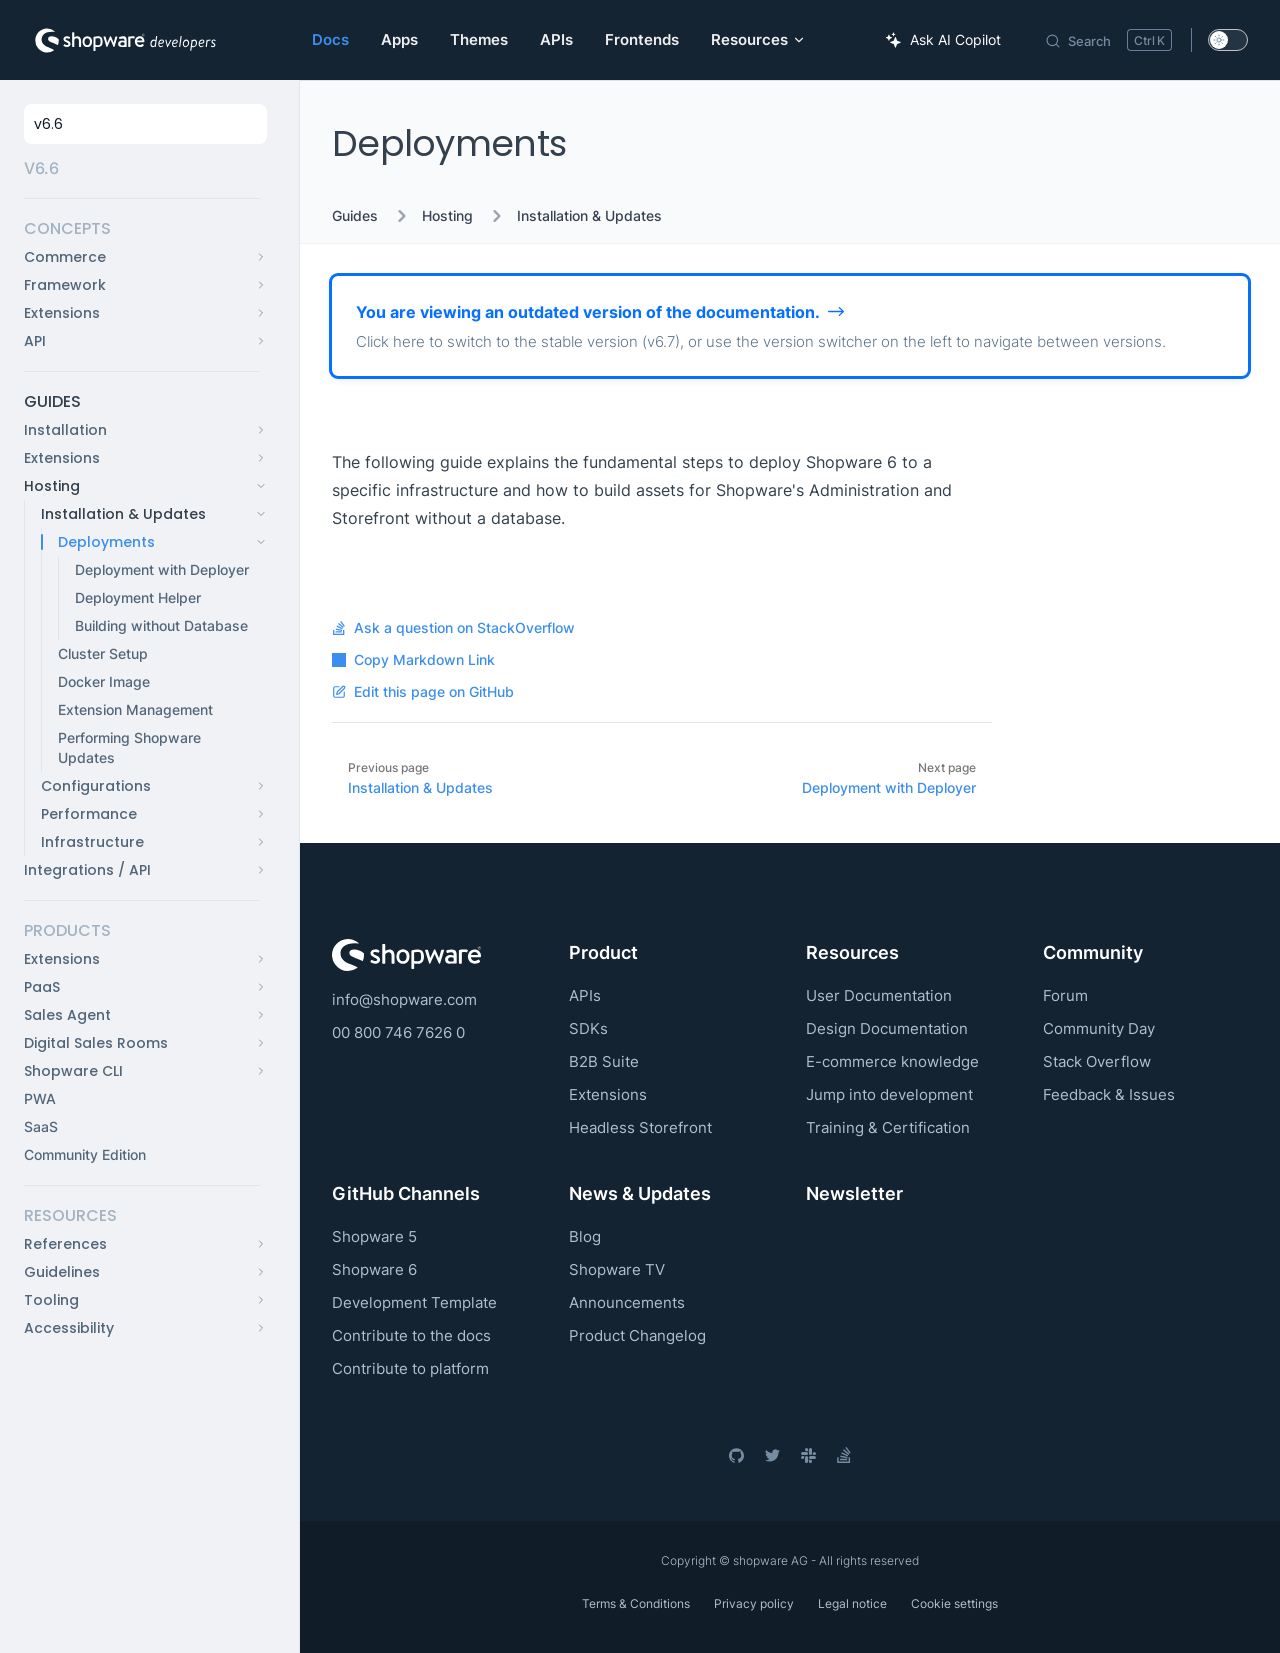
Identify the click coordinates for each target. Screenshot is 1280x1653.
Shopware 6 (374, 1269)
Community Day (1099, 1028)
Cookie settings (954, 1603)
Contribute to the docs (411, 1335)
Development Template (414, 1302)
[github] (736, 1455)
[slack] (808, 1455)
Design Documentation (887, 1028)
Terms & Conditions (636, 1603)
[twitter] (772, 1455)
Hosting (447, 216)
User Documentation (879, 995)
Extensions (608, 1094)
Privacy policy (754, 1603)
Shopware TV (617, 1269)
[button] (142, 229)
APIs (585, 995)
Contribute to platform (410, 1368)
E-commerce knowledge (892, 1061)
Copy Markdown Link (413, 660)
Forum (1065, 995)
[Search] (1108, 40)
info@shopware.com (404, 999)
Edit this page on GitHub (423, 692)
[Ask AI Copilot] (943, 40)
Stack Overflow (1097, 1061)
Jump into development (889, 1094)
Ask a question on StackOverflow (453, 628)
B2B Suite (604, 1061)
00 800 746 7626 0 (398, 1032)
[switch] (1228, 40)
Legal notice (852, 1603)
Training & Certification (888, 1127)
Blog (585, 1236)
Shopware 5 (374, 1236)
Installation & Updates (589, 216)
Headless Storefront (640, 1127)
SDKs (588, 1028)
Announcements (627, 1302)
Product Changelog (637, 1335)
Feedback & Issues (1109, 1094)
